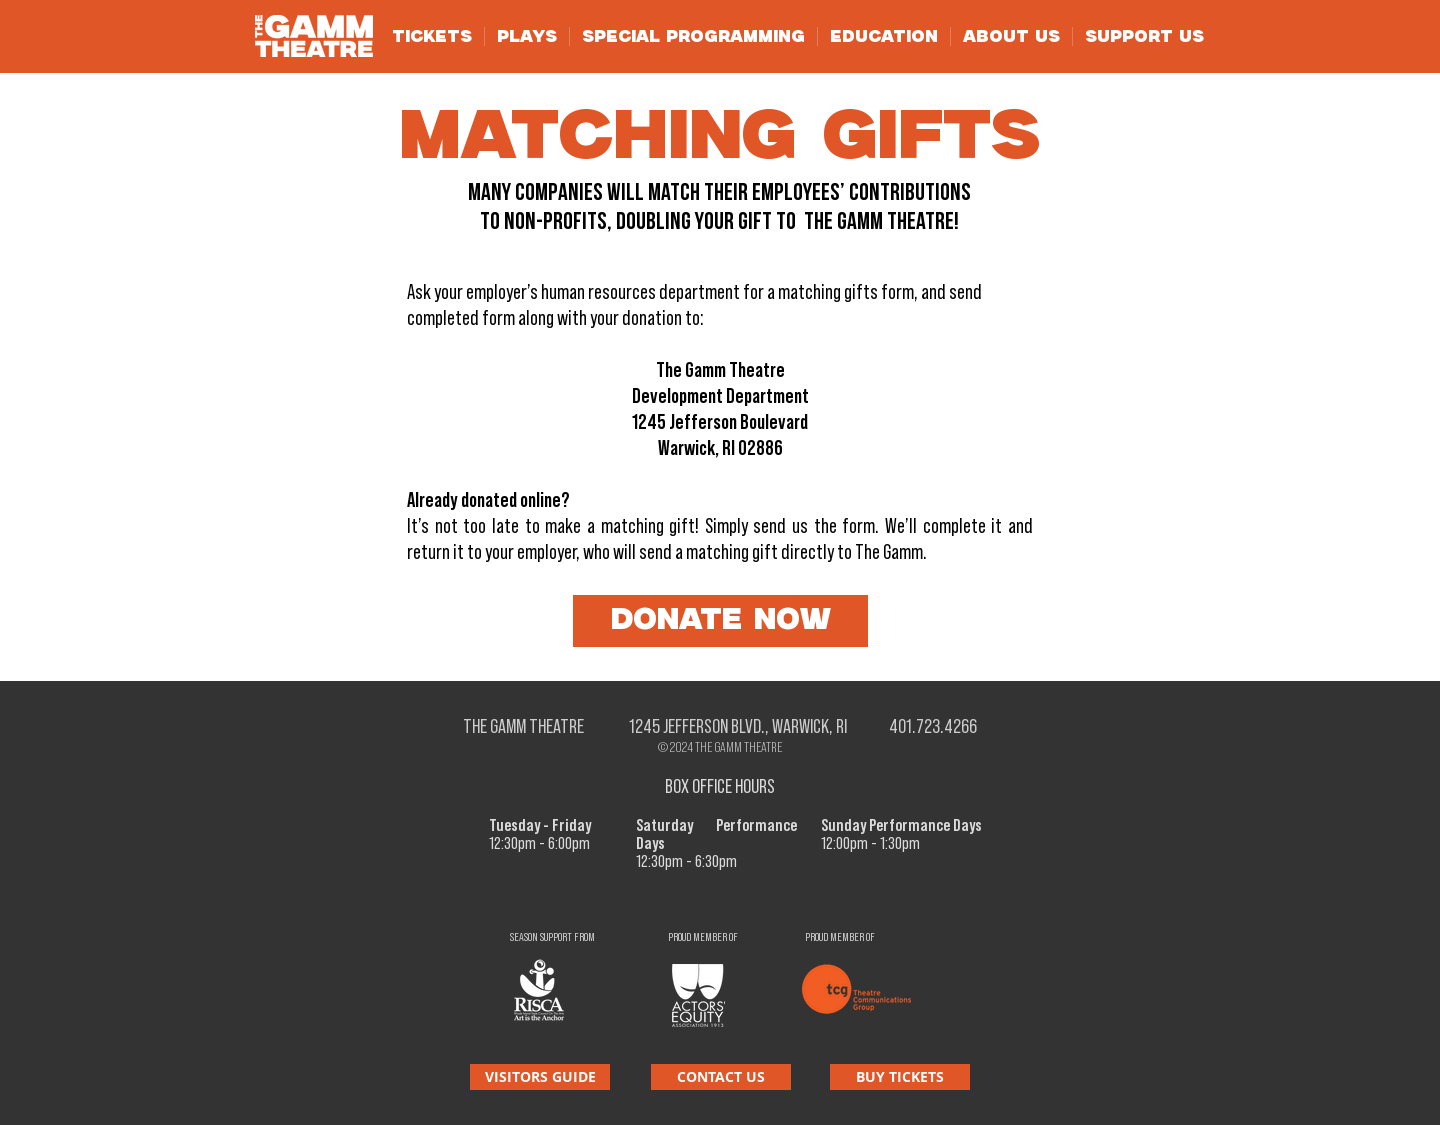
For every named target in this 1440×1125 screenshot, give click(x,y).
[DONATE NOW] (720, 621)
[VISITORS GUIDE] (540, 1077)
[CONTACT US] (721, 1077)
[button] (432, 36)
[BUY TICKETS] (900, 1077)
